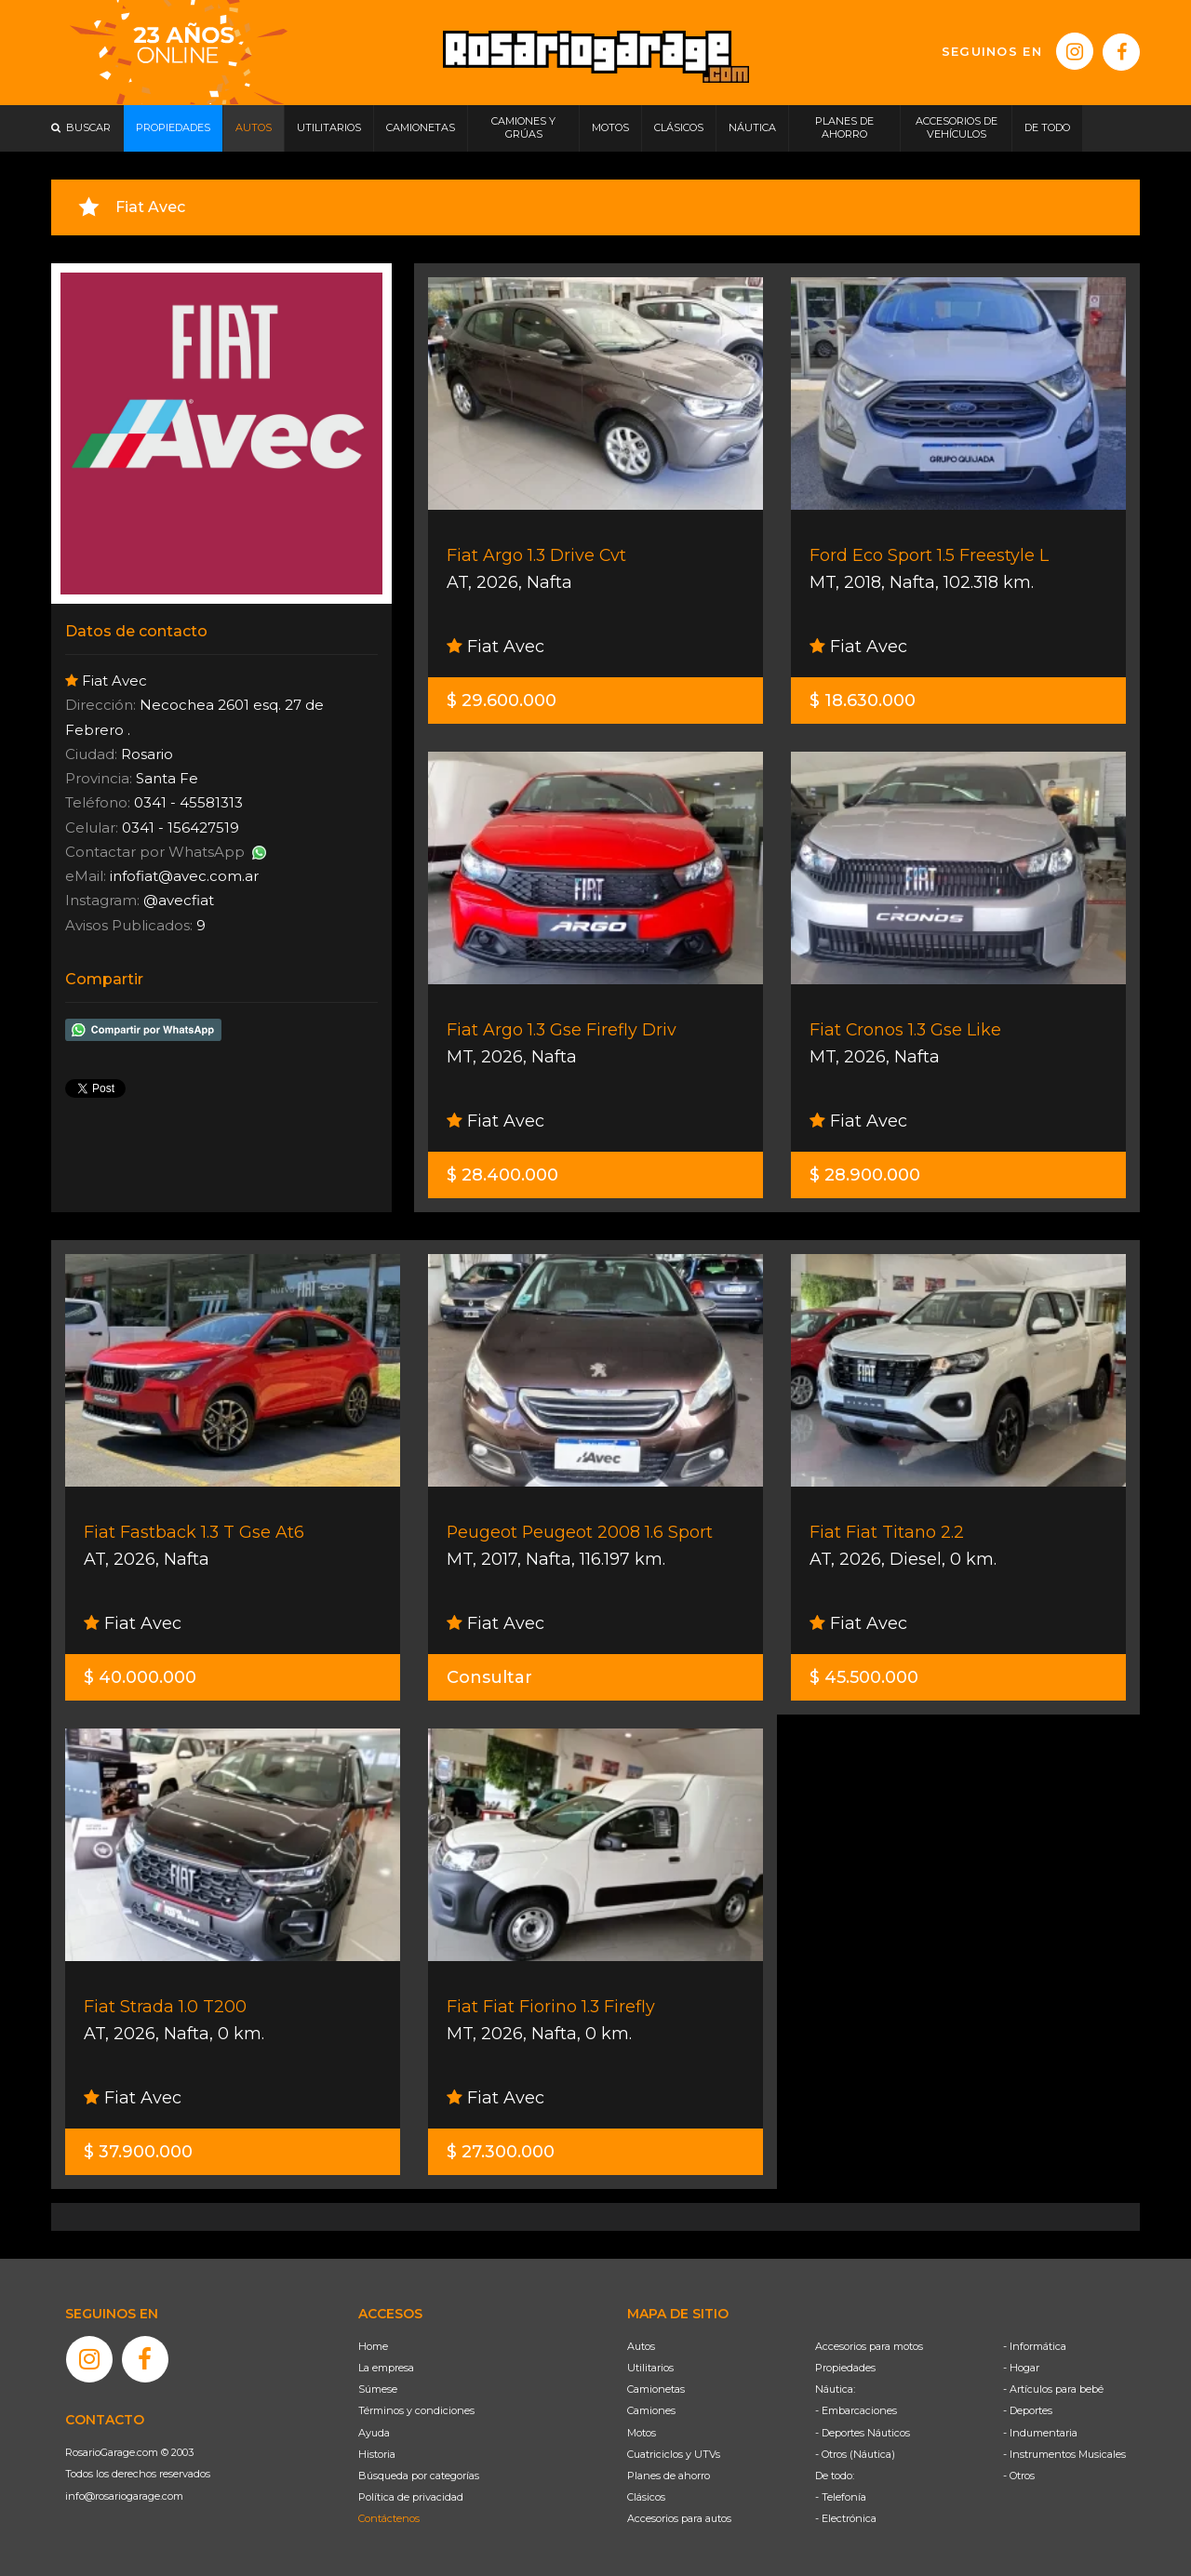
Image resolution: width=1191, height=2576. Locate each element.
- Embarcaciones (856, 2410)
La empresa (386, 2367)
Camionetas (656, 2389)
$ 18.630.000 (863, 700)
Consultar (489, 1677)
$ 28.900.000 (865, 1175)
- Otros (1019, 2475)
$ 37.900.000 (138, 2152)
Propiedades (845, 2367)
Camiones (651, 2410)
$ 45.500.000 (864, 1677)
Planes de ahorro (668, 2475)
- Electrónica (846, 2518)
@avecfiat (178, 900)
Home (373, 2346)
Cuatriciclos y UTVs (673, 2454)
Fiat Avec (495, 646)
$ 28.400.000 (502, 1175)
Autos (641, 2346)
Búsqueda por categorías (418, 2475)
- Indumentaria (1040, 2432)
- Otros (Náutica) (855, 2454)
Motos (641, 2432)
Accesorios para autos (679, 2518)
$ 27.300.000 (501, 2152)
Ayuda (374, 2432)
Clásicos (646, 2496)
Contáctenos (389, 2518)
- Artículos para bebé (1053, 2389)
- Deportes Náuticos (862, 2432)
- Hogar (1021, 2367)
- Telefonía (840, 2496)
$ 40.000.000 (140, 1677)
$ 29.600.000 (501, 700)
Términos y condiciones (416, 2410)
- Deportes (1027, 2410)
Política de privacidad (410, 2496)
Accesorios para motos (869, 2346)
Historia (376, 2454)
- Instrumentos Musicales (1064, 2454)
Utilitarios (650, 2367)
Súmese (377, 2389)
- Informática (1034, 2346)
